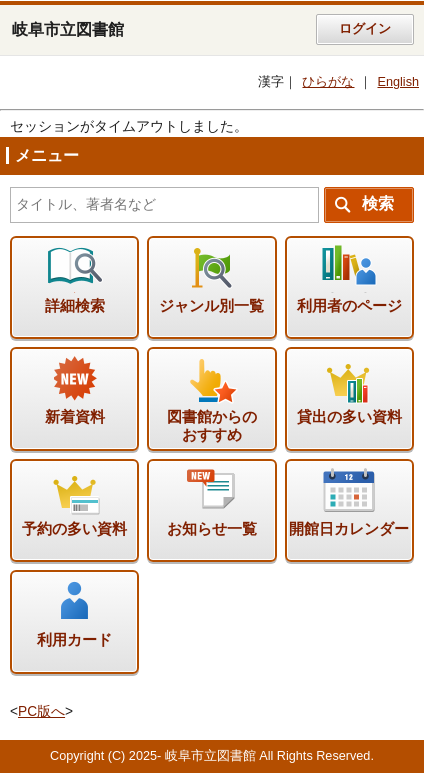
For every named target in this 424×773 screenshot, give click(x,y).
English (398, 82)
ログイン (365, 29)
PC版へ (41, 711)
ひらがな (328, 82)
